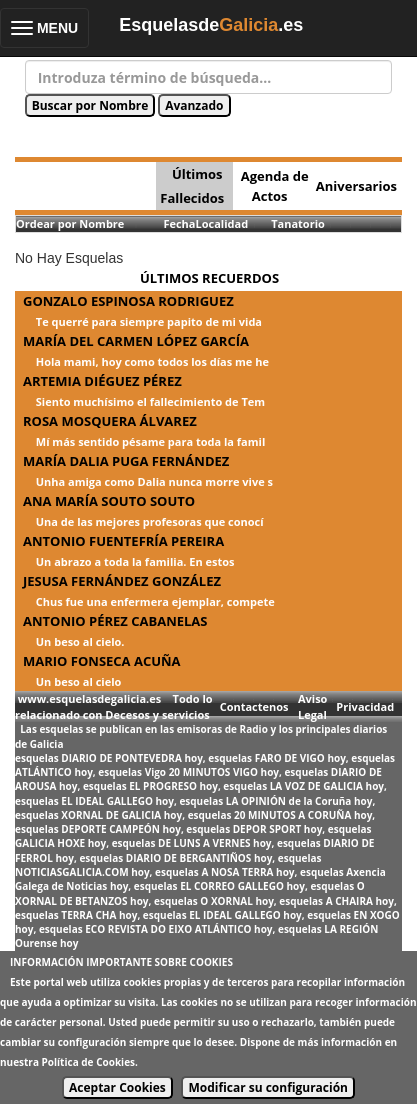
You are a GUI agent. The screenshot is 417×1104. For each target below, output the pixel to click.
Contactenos (254, 706)
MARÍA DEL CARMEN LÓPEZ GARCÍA (136, 341)
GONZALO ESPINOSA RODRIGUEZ (128, 301)
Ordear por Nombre (70, 223)
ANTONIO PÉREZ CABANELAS (115, 621)
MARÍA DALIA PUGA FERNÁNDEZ (126, 461)
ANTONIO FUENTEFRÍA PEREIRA (123, 541)
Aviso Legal (312, 706)
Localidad (221, 223)
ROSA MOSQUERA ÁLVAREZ (110, 421)
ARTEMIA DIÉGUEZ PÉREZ (102, 381)
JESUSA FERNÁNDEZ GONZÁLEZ (122, 581)
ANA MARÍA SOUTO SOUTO (109, 501)
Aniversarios (356, 186)
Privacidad (365, 706)
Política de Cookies (88, 1062)
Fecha (179, 223)
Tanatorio (298, 223)
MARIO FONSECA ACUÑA (102, 661)
